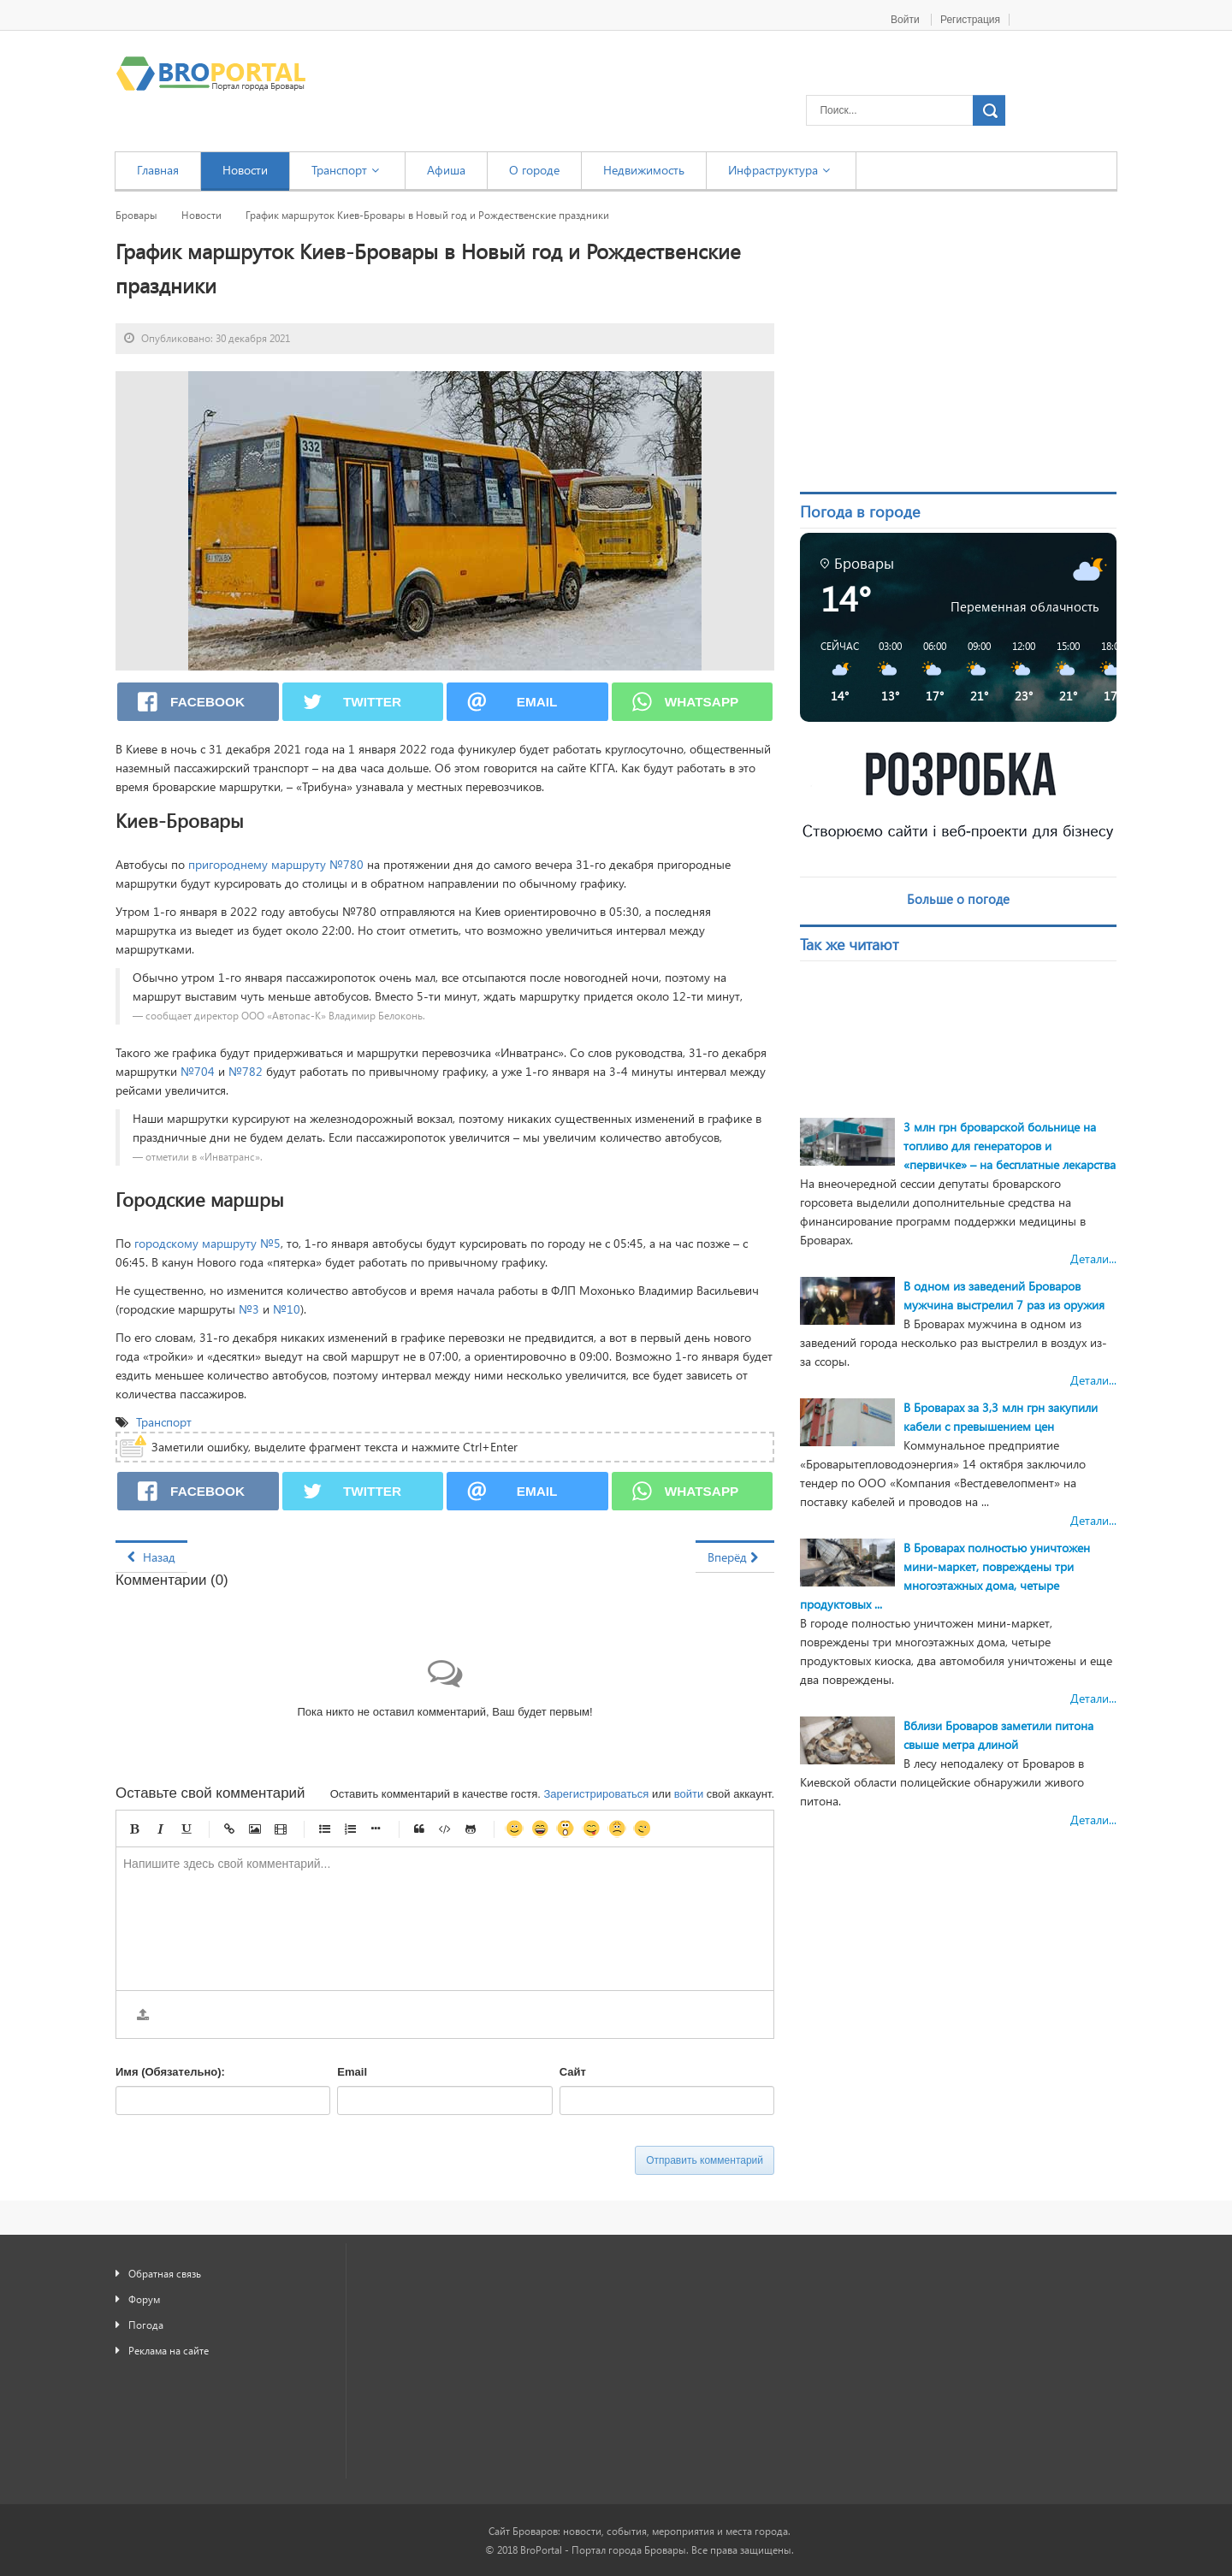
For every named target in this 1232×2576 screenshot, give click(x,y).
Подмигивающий (642, 1828)
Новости (201, 215)
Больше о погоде (958, 898)
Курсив (160, 1828)
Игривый (591, 1828)
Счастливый (539, 1828)
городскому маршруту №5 (207, 1243)
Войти (906, 20)
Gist (470, 1828)
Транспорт (165, 1422)
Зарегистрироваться (596, 1793)
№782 (245, 1071)
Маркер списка (375, 1828)
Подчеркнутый (185, 1828)
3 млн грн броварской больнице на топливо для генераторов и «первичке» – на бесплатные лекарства (1009, 1146)
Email (352, 2071)
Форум (144, 2299)
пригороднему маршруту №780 (276, 864)
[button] (834, 671)
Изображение (255, 1828)
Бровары (136, 215)
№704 (198, 1071)
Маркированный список (324, 1828)
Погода (145, 2324)
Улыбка (514, 1828)
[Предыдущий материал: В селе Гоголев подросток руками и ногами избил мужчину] (151, 1556)
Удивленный (565, 1828)
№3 (249, 1309)
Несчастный (616, 1828)
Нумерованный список (350, 1828)
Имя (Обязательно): (170, 2071)
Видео (280, 1828)
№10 (286, 1309)
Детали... (1093, 1258)
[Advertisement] (958, 337)
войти (688, 1793)
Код (444, 1828)
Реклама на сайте (168, 2350)
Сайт (573, 2071)
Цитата (419, 1828)
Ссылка (229, 1828)
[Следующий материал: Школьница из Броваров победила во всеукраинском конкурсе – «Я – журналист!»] (735, 1556)
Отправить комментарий (704, 2160)
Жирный (134, 1828)
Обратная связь (164, 2273)
